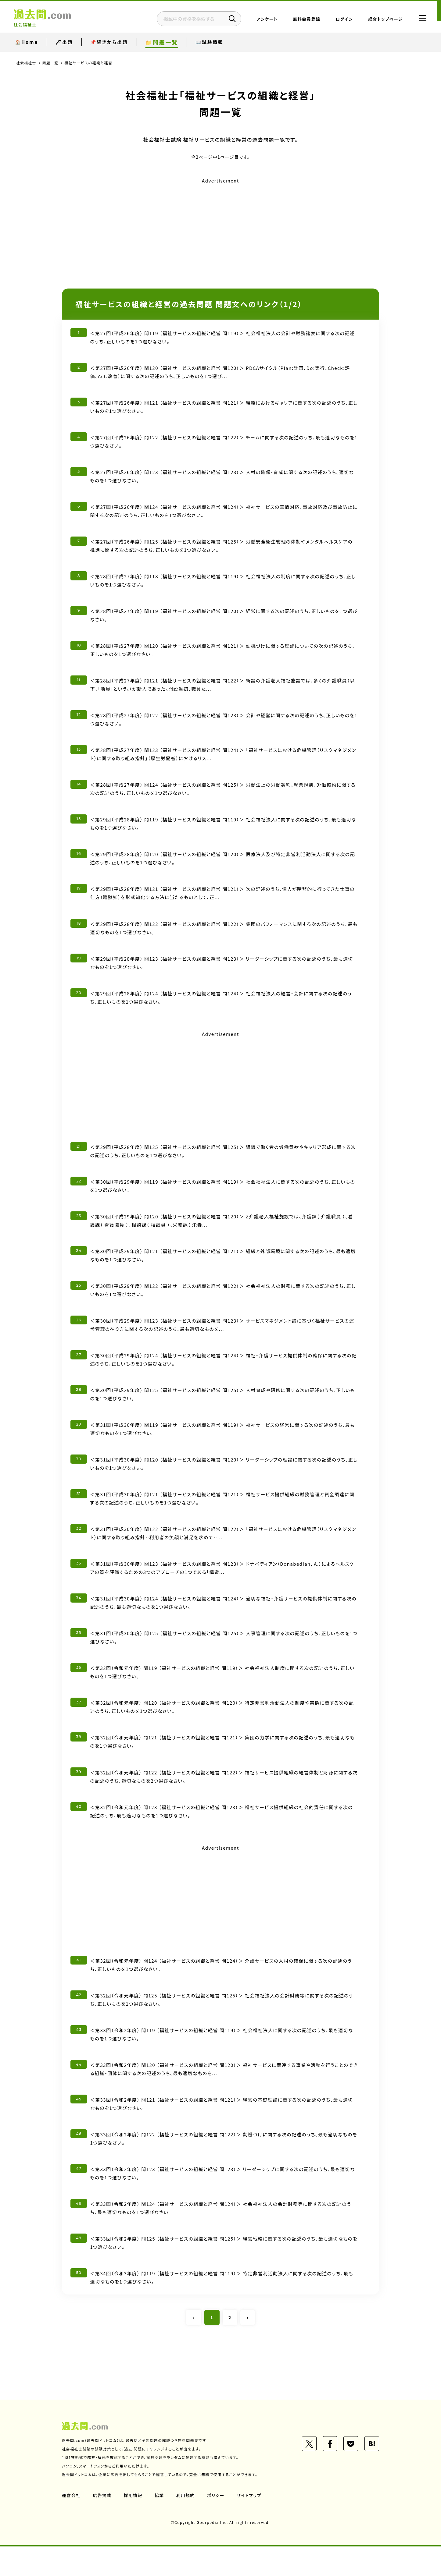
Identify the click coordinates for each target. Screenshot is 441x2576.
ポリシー (217, 2525)
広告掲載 (102, 2525)
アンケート (261, 20)
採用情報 (133, 2525)
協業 (160, 2525)
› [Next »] (248, 2347)
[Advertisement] (220, 228)
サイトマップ (250, 2525)
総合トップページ (379, 20)
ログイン (338, 20)
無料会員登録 (300, 20)
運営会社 (71, 2525)
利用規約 (186, 2525)
